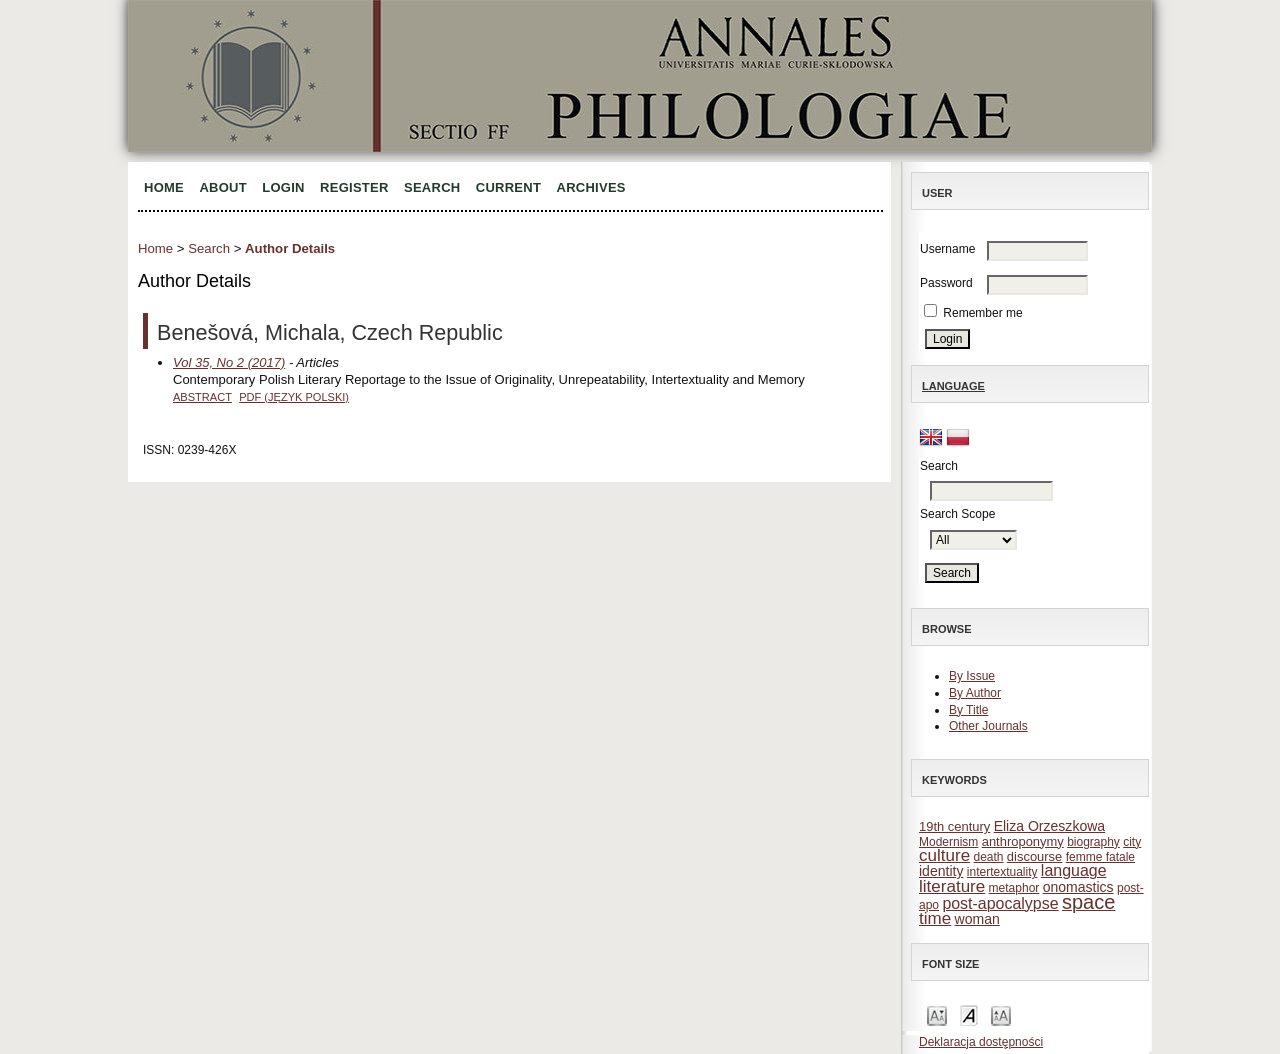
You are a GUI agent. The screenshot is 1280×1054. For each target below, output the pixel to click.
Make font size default (969, 1014)
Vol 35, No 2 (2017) (229, 362)
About (223, 187)
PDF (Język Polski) (294, 397)
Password (946, 283)
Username (947, 249)
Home (164, 187)
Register (354, 187)
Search (432, 187)
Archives (591, 187)
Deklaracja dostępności (981, 1042)
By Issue (972, 676)
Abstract (202, 397)
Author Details (290, 248)
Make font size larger (1001, 1014)
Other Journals (988, 726)
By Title (968, 710)
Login (283, 187)
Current (508, 187)
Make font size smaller (937, 1014)
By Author (975, 693)
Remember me (982, 313)
